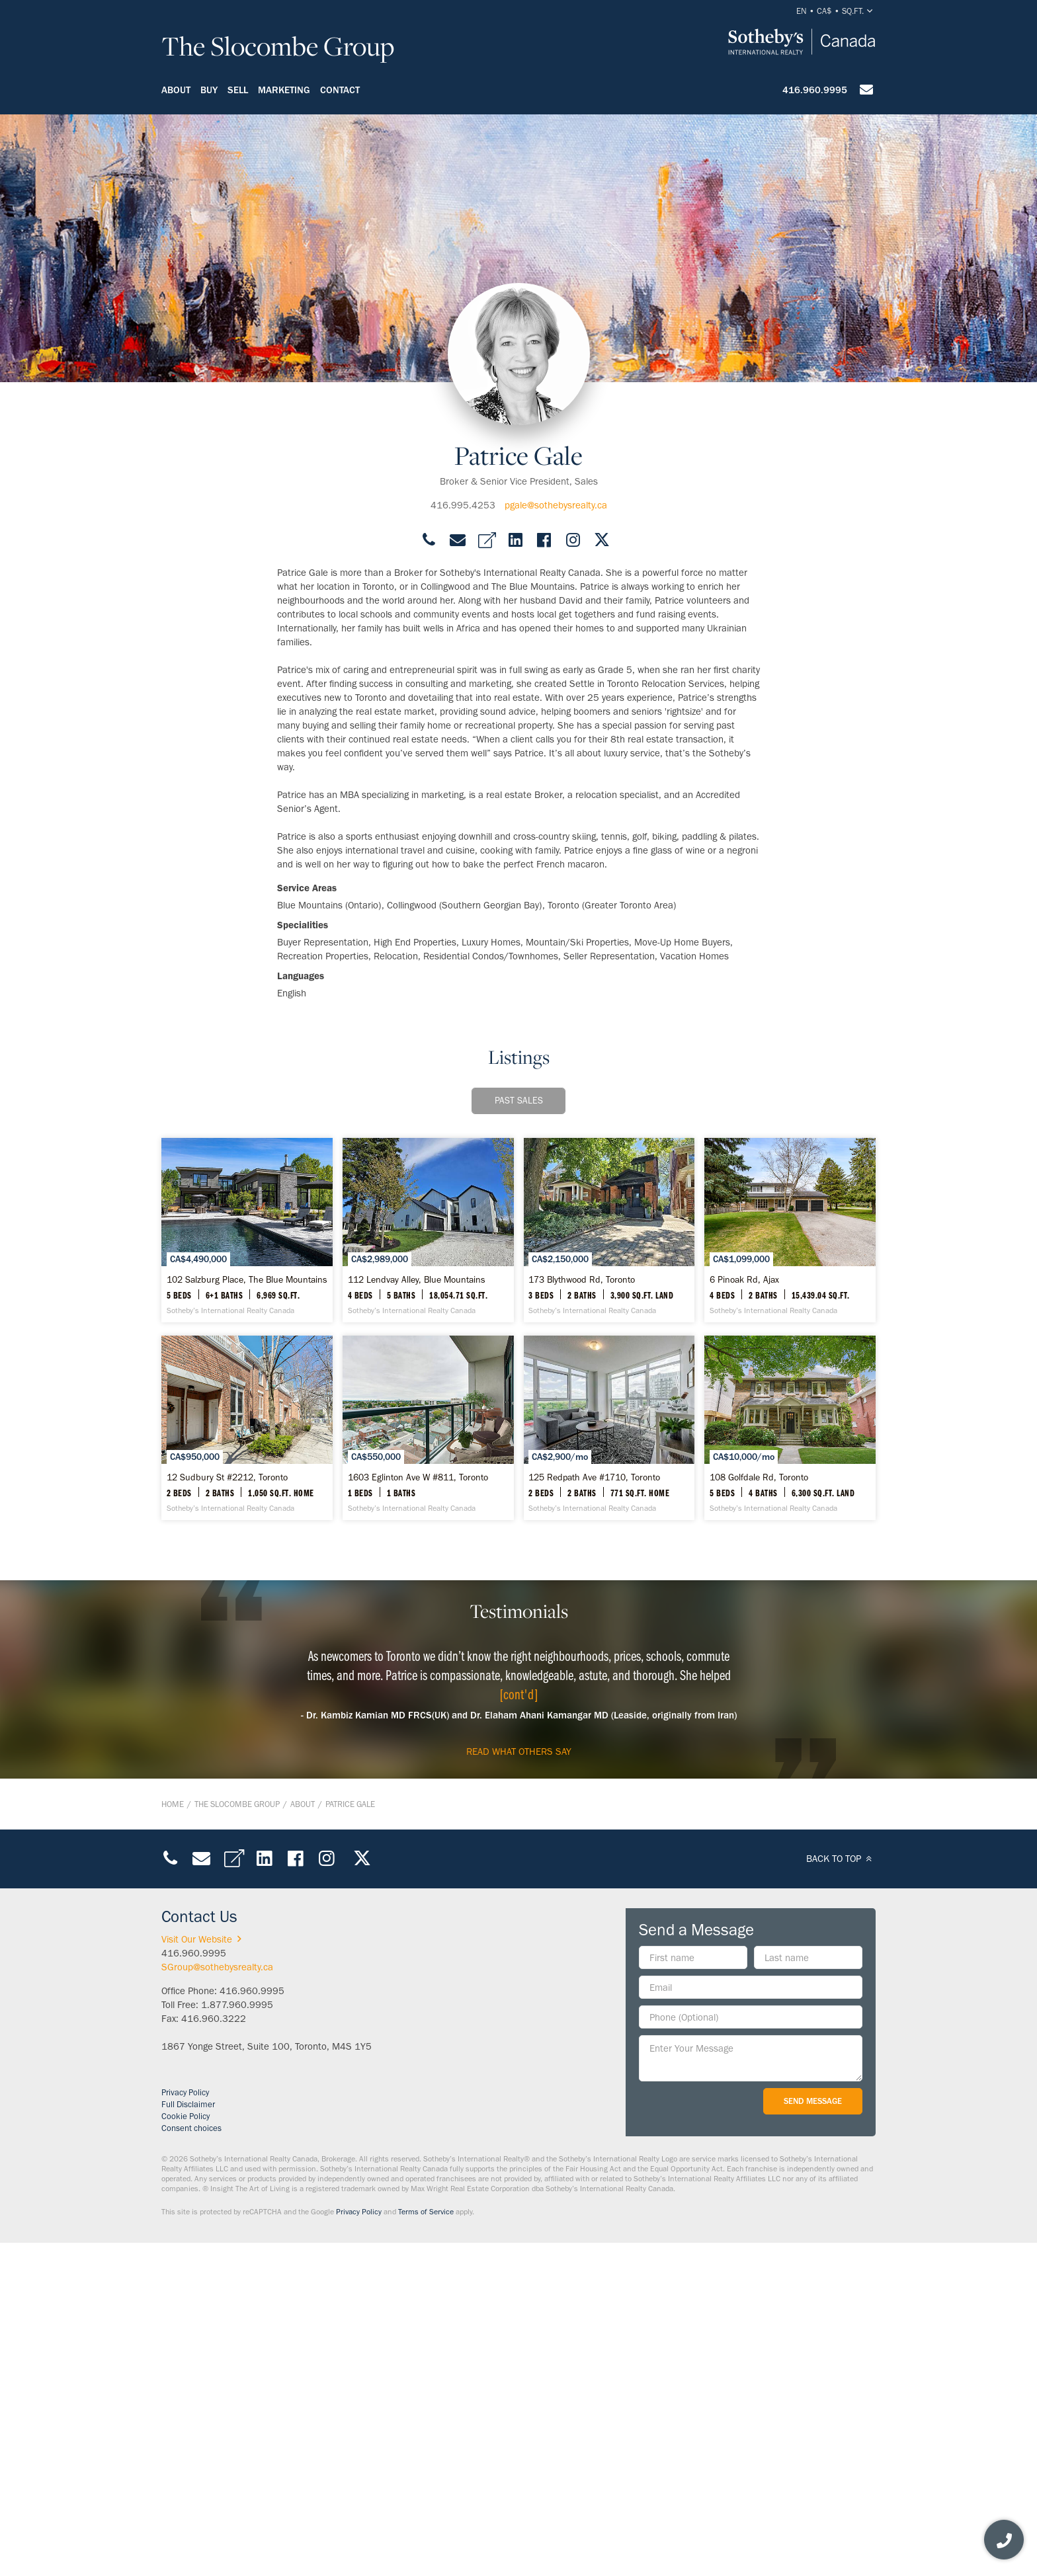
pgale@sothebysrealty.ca (556, 505)
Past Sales (519, 1100)
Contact (340, 90)
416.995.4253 (463, 505)
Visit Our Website (203, 2274)
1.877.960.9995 (237, 2339)
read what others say (518, 2086)
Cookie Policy (185, 2451)
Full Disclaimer (188, 2439)
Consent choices (191, 2463)
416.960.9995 (814, 90)
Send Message (813, 2435)
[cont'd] (518, 2028)
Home (172, 2139)
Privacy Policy (185, 2427)
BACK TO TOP (841, 2193)
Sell (238, 90)
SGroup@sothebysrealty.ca (217, 2302)
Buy (209, 90)
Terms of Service (426, 2546)
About (175, 90)
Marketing (284, 90)
